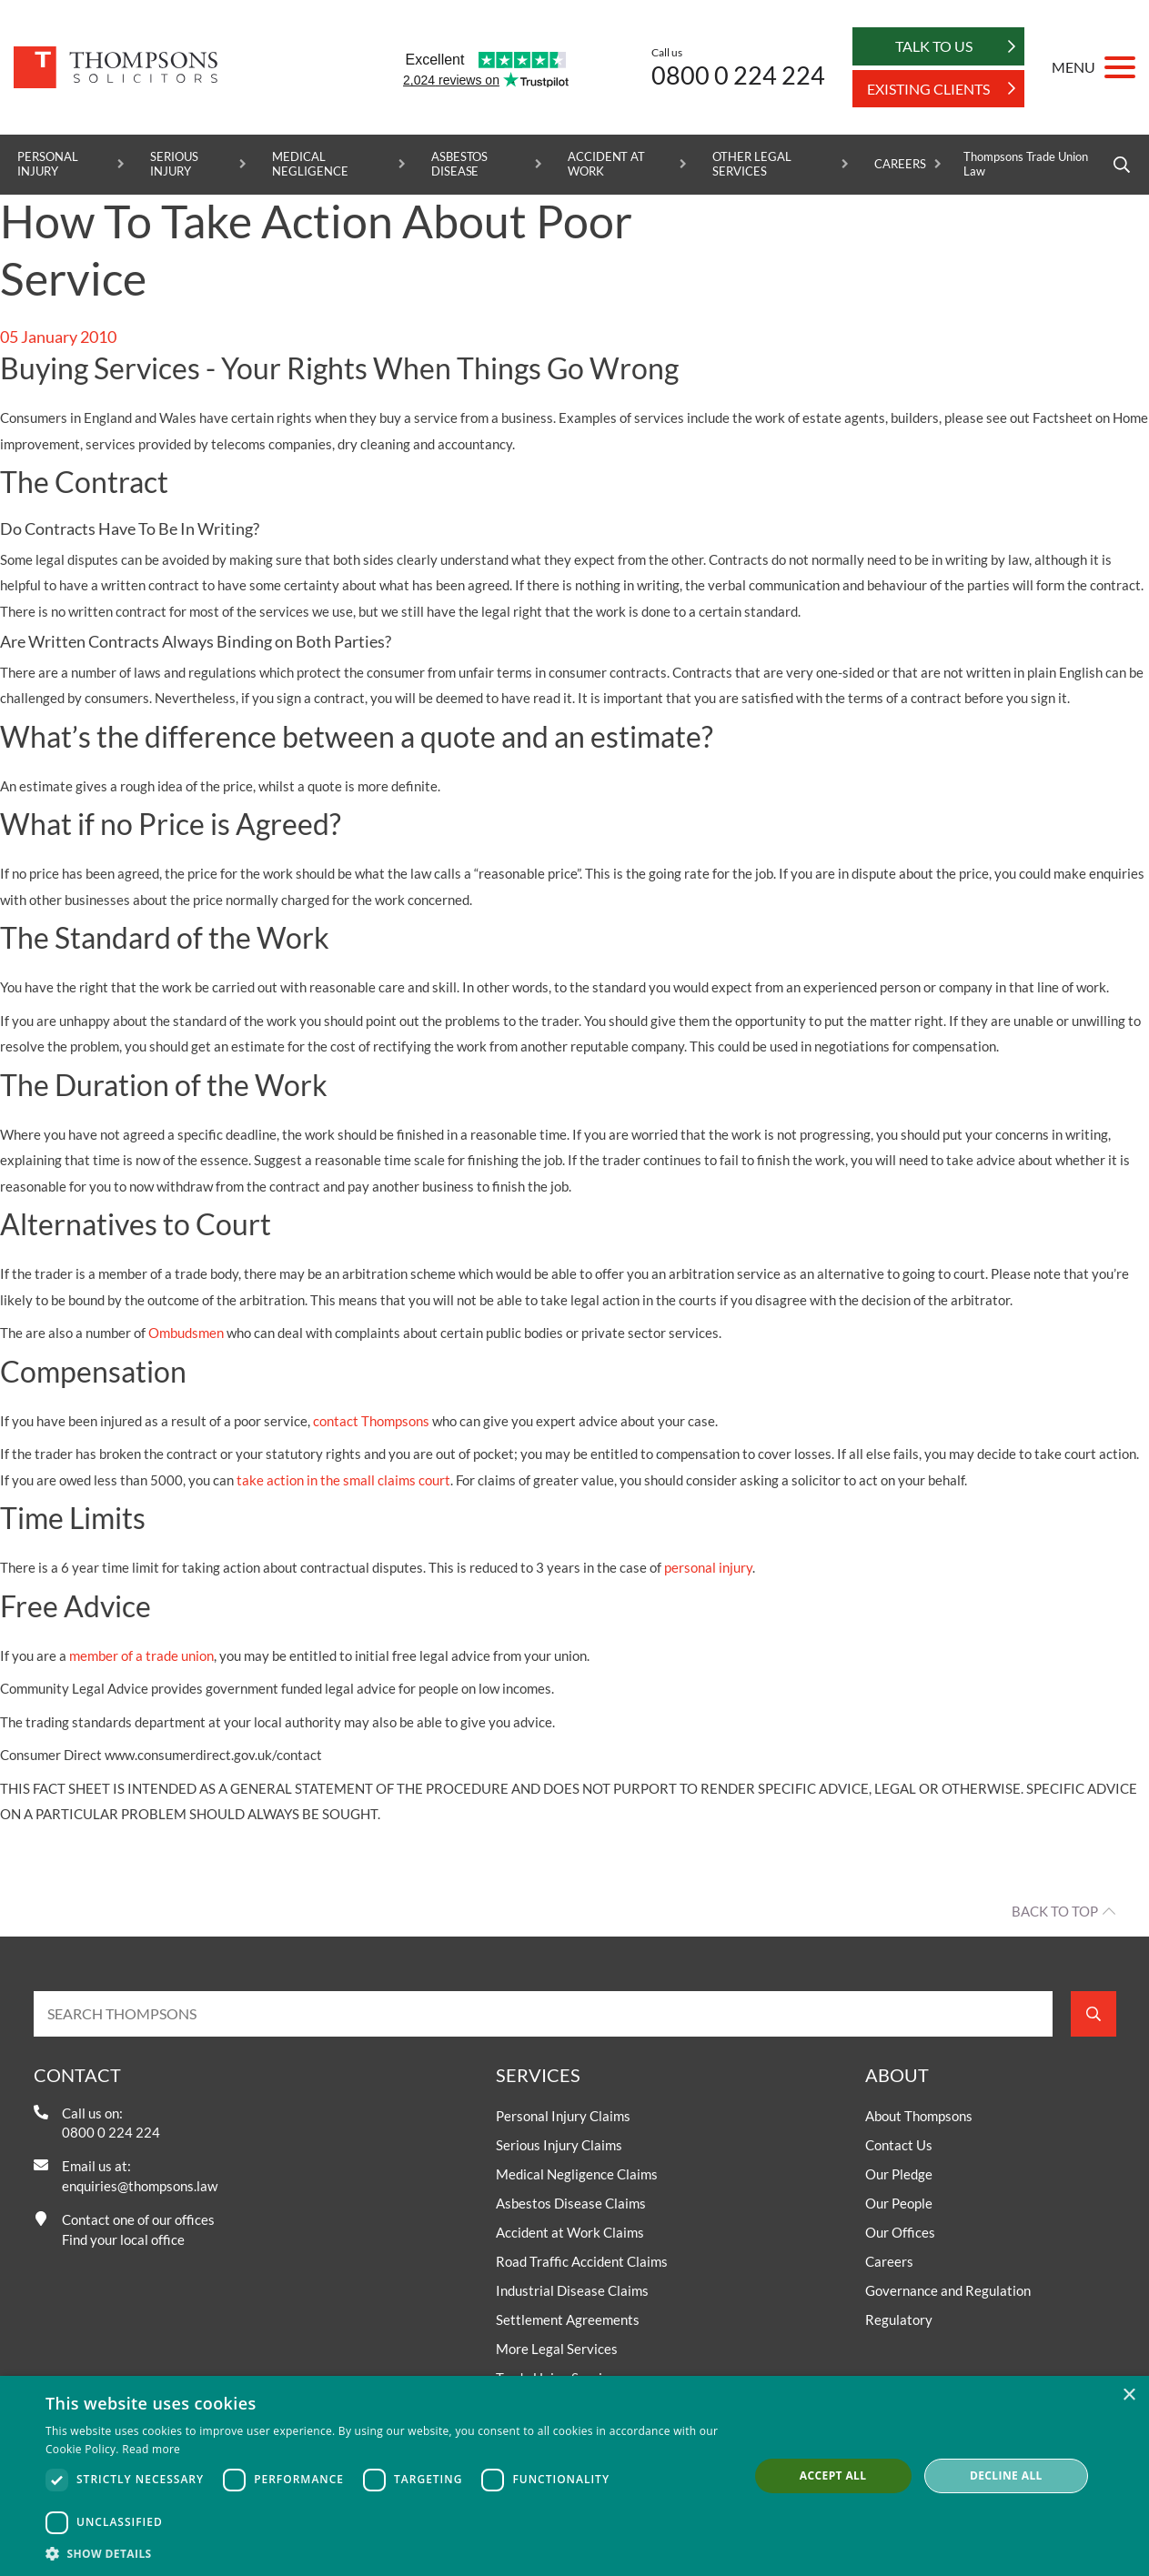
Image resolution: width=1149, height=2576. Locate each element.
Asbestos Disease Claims (571, 2203)
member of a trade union (141, 1655)
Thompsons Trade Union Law (1025, 164)
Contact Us (898, 2145)
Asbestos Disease (460, 164)
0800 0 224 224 (738, 75)
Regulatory (898, 2319)
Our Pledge (898, 2174)
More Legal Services (557, 2348)
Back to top (1055, 1911)
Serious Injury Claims (559, 2145)
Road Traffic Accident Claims (582, 2261)
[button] (386, 2553)
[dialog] (574, 2476)
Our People (898, 2203)
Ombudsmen (186, 1332)
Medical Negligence (310, 164)
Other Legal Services (751, 164)
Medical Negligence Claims (577, 2174)
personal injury (708, 1567)
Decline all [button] (1006, 2475)
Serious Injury (174, 164)
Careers (900, 164)
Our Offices (900, 2232)
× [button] (1128, 2395)
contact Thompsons (371, 1421)
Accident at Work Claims (570, 2232)
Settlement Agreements (568, 2319)
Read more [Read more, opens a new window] (151, 2449)
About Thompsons (919, 2116)
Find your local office (123, 2239)
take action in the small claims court (343, 1480)
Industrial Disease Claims (572, 2290)
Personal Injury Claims (563, 2116)
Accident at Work (606, 164)
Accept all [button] (833, 2475)
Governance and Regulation (948, 2290)
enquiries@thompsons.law (139, 2186)
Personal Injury (47, 164)
